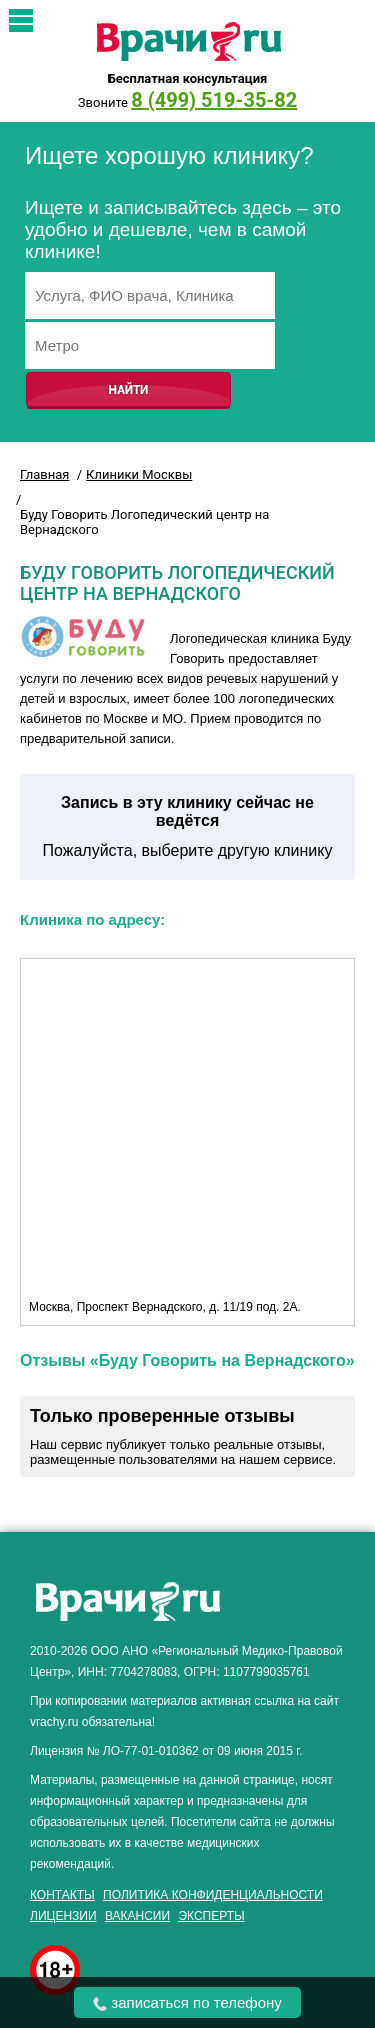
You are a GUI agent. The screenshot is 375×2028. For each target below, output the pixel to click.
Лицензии (63, 1916)
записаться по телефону (187, 2002)
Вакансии (137, 1916)
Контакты (62, 1895)
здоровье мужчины (299, 1607)
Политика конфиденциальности (213, 1895)
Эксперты (211, 1916)
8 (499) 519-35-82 (214, 100)
